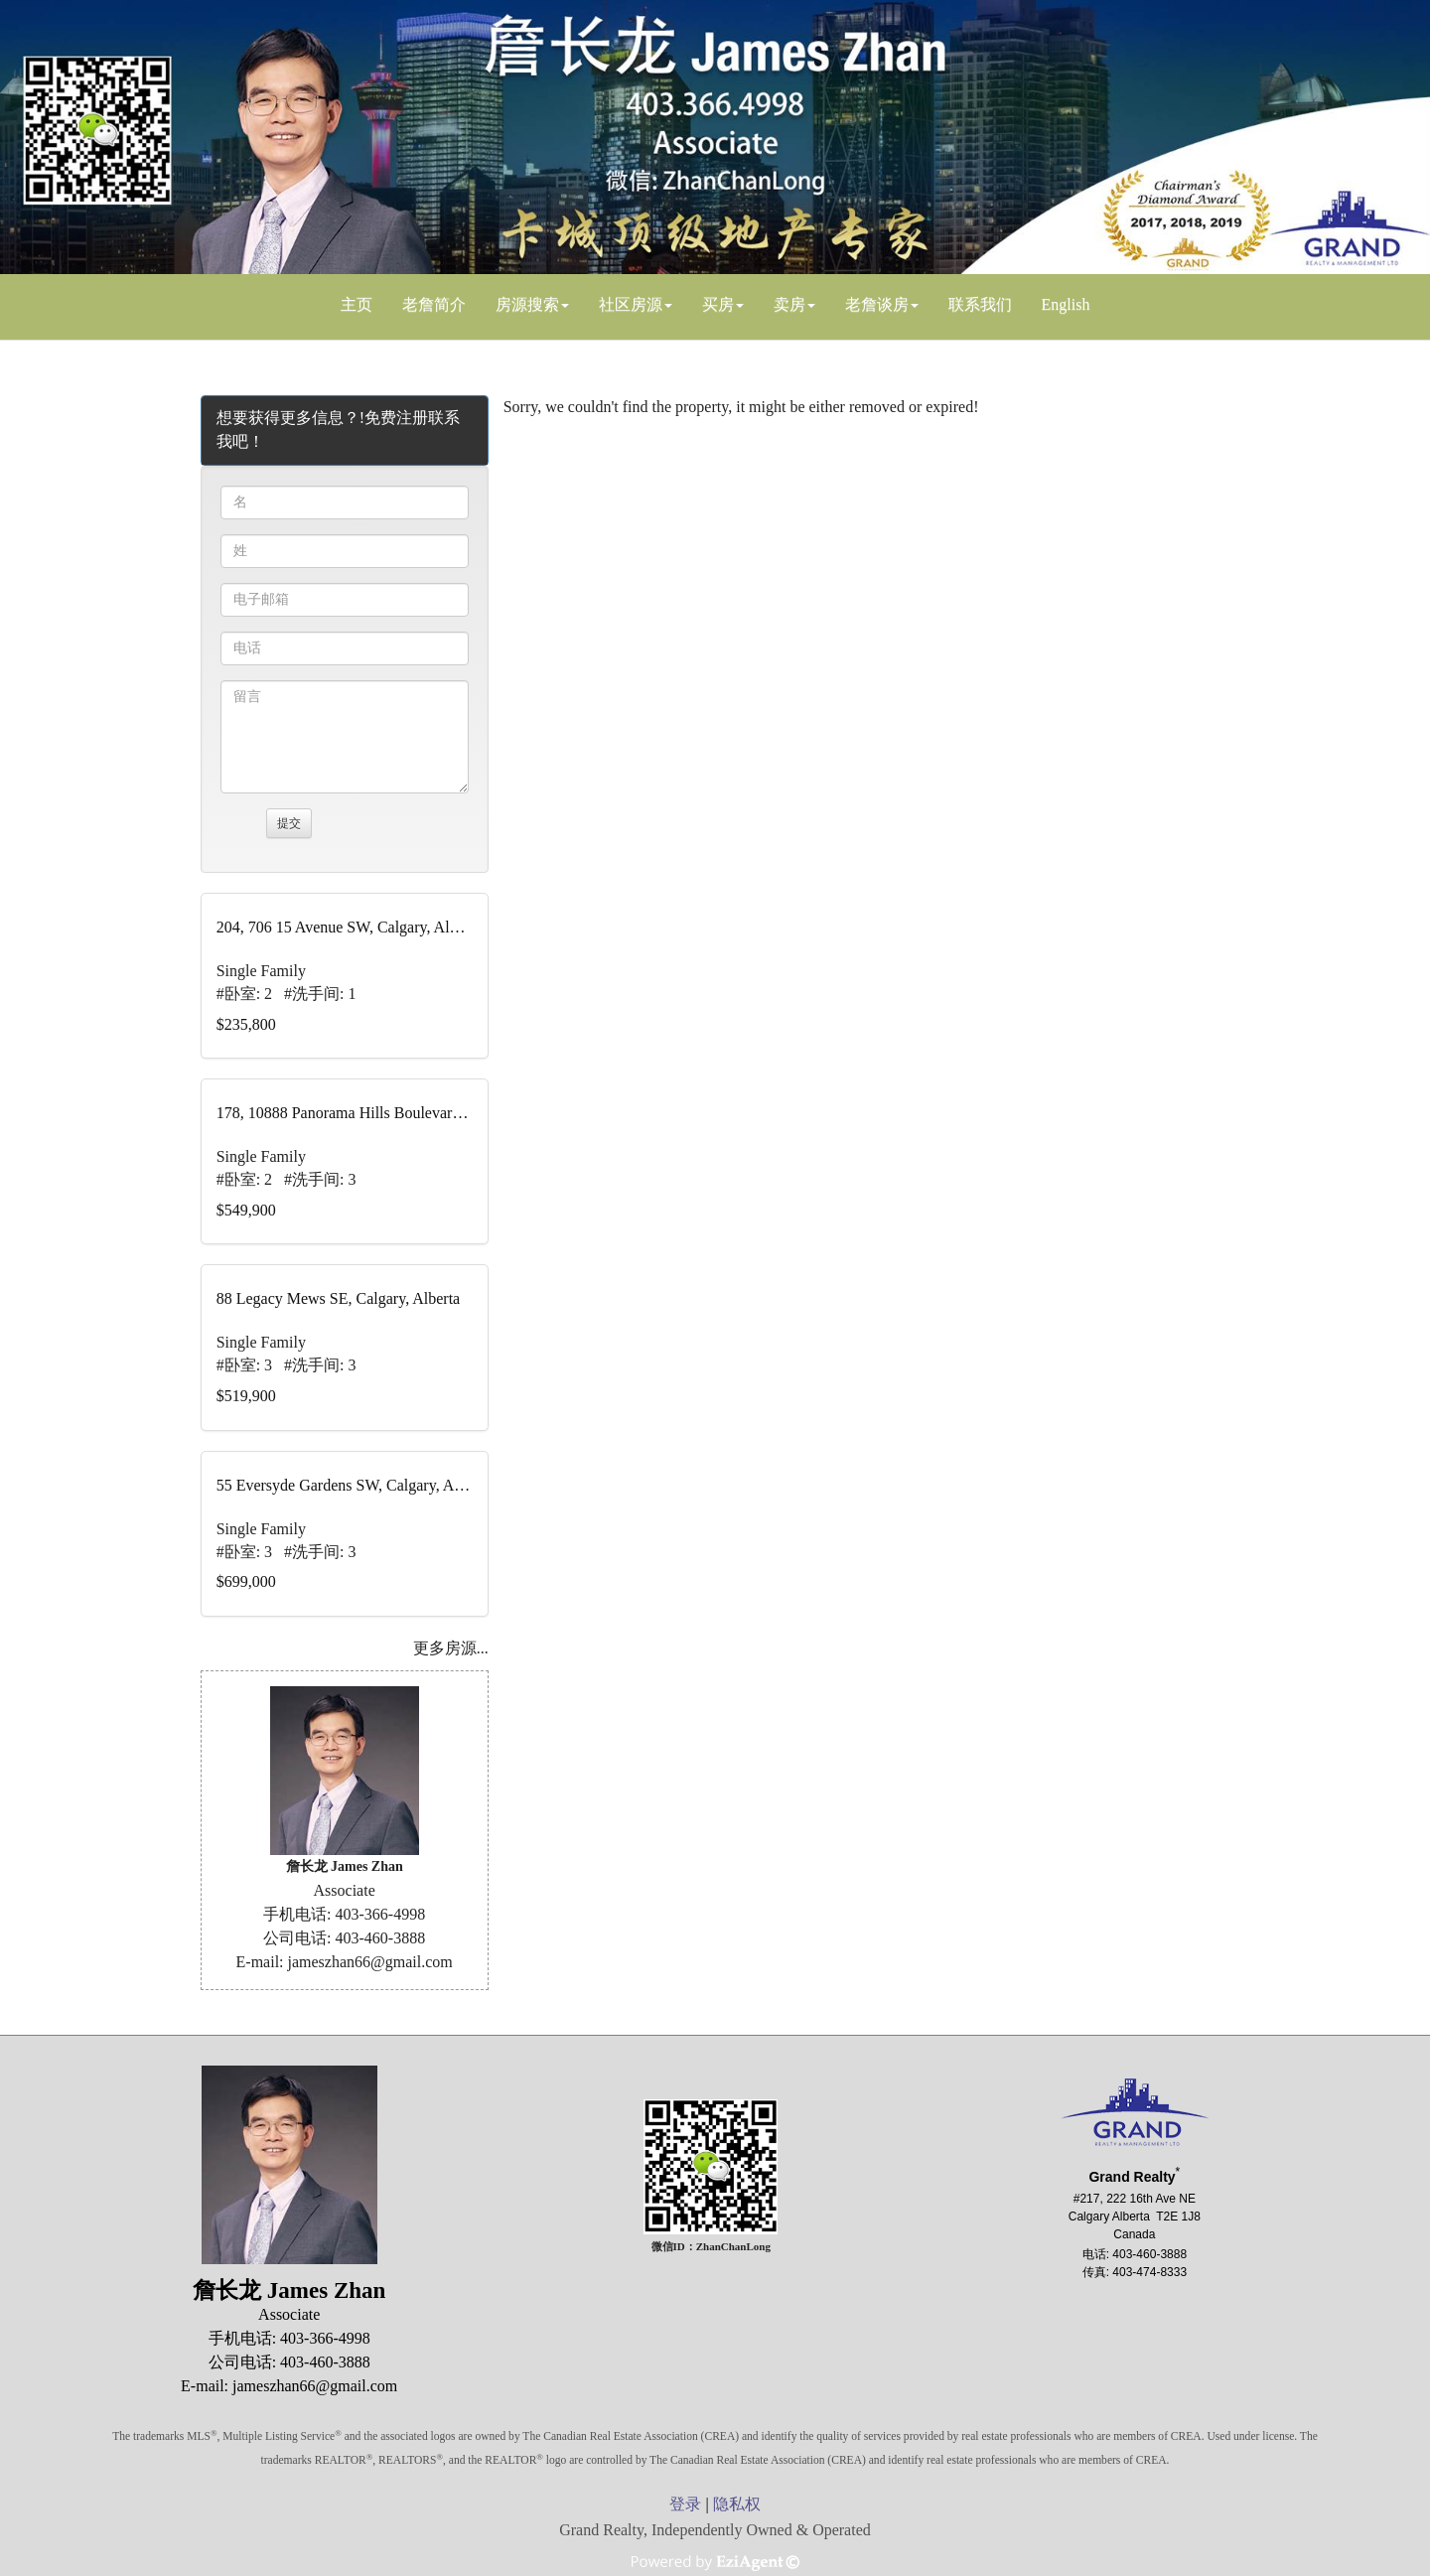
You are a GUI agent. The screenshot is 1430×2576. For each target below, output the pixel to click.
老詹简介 (434, 304)
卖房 (789, 304)
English (1066, 304)
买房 (718, 304)
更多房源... (451, 1648)
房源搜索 (527, 304)
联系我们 (980, 304)
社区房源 (630, 304)
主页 (356, 304)
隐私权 (737, 2504)
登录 (685, 2504)
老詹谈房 (877, 304)
